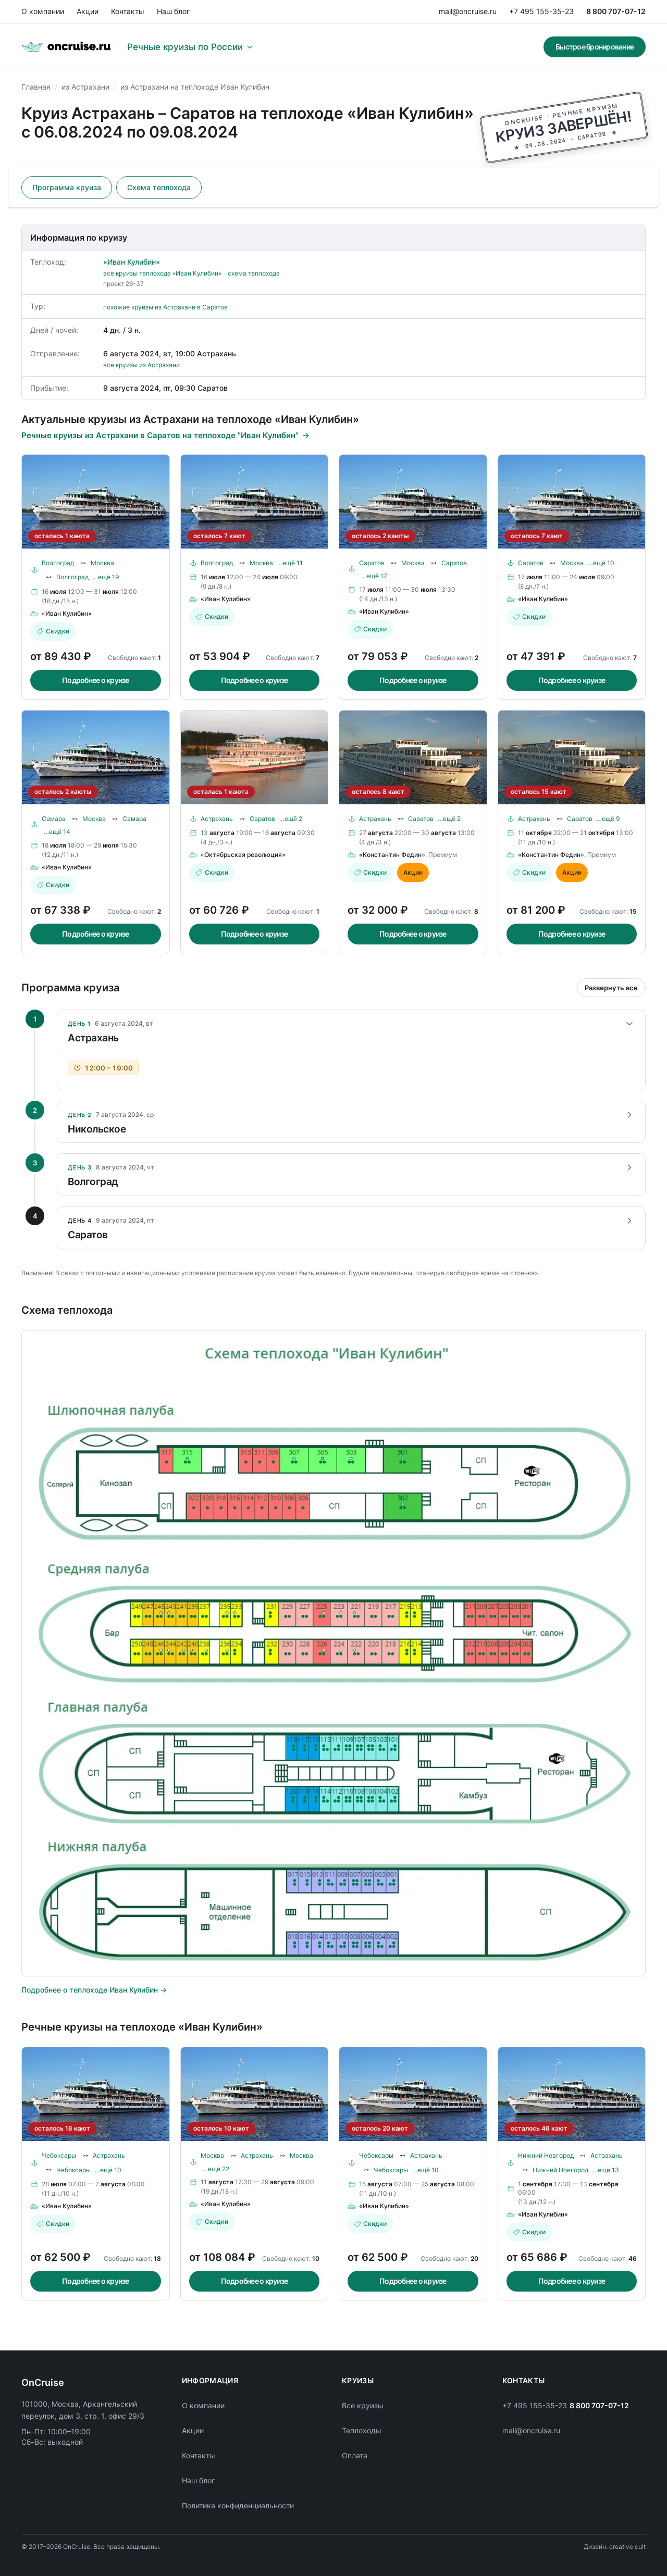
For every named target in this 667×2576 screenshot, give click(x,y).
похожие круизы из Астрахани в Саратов (165, 307)
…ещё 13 (605, 2170)
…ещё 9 (608, 819)
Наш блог (173, 11)
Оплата (354, 2455)
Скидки (52, 631)
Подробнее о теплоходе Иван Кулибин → (94, 1989)
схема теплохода (254, 273)
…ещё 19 (106, 577)
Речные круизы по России (190, 47)
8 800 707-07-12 (616, 11)
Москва (102, 563)
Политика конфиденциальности (238, 2505)
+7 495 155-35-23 (541, 11)
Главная (36, 86)
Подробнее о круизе (95, 680)
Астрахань (217, 819)
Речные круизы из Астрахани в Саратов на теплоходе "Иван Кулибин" (165, 435)
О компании (42, 11)
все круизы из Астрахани (141, 365)
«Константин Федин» (392, 854)
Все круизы (363, 2405)
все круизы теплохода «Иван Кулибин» (162, 273)
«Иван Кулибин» (131, 261)
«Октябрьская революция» (243, 854)
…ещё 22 (216, 2169)
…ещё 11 (290, 563)
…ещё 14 (57, 832)
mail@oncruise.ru (468, 11)
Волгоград (58, 563)
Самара (54, 819)
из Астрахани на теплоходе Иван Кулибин (194, 86)
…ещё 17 (374, 576)
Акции (87, 11)
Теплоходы (361, 2430)
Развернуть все (611, 988)
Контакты (127, 11)
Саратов (372, 563)
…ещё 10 (601, 563)
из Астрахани (85, 86)
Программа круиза (66, 187)
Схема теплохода (159, 187)
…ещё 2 (290, 819)
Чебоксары (59, 2155)
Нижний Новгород (546, 2155)
